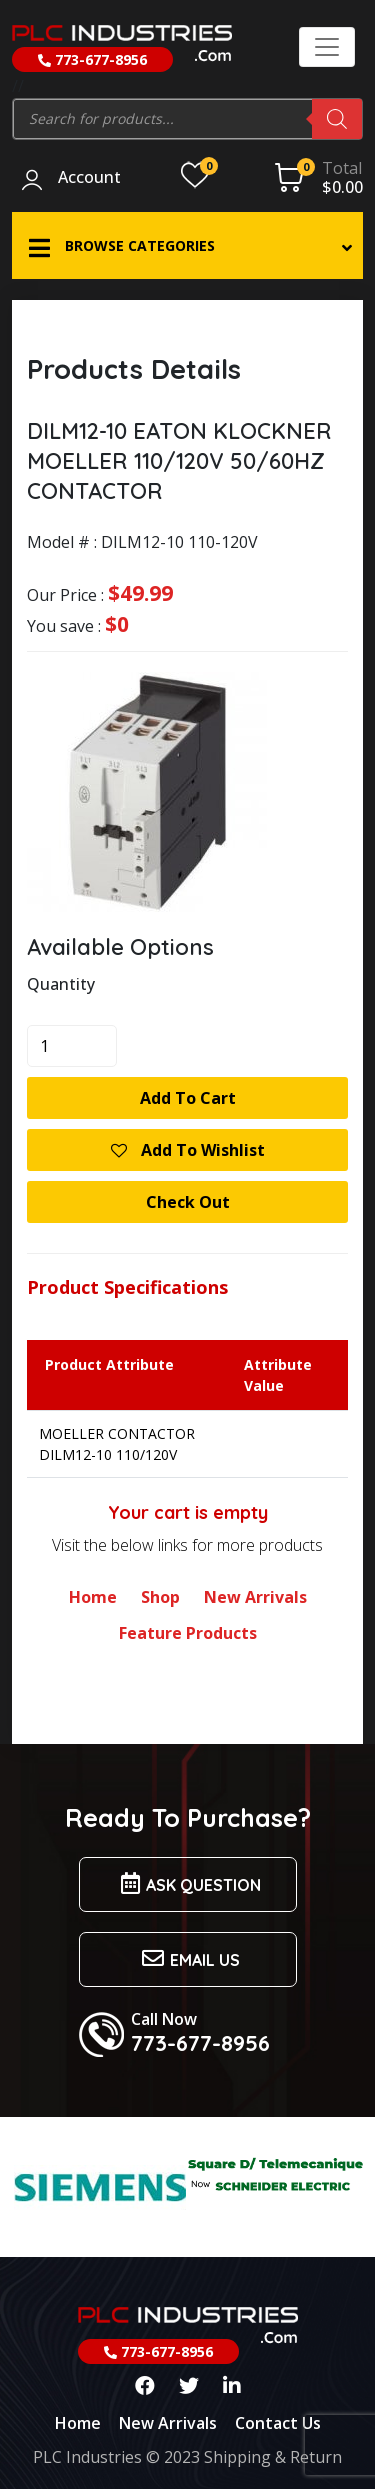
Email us (188, 1958)
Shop (160, 1597)
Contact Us (278, 2423)
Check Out (188, 1202)
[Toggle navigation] (327, 47)
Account (89, 178)
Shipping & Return (273, 2457)
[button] (187, 245)
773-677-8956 (92, 59)
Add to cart (188, 1098)
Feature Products (188, 1633)
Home (93, 1597)
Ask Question (188, 1883)
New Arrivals (255, 1597)
